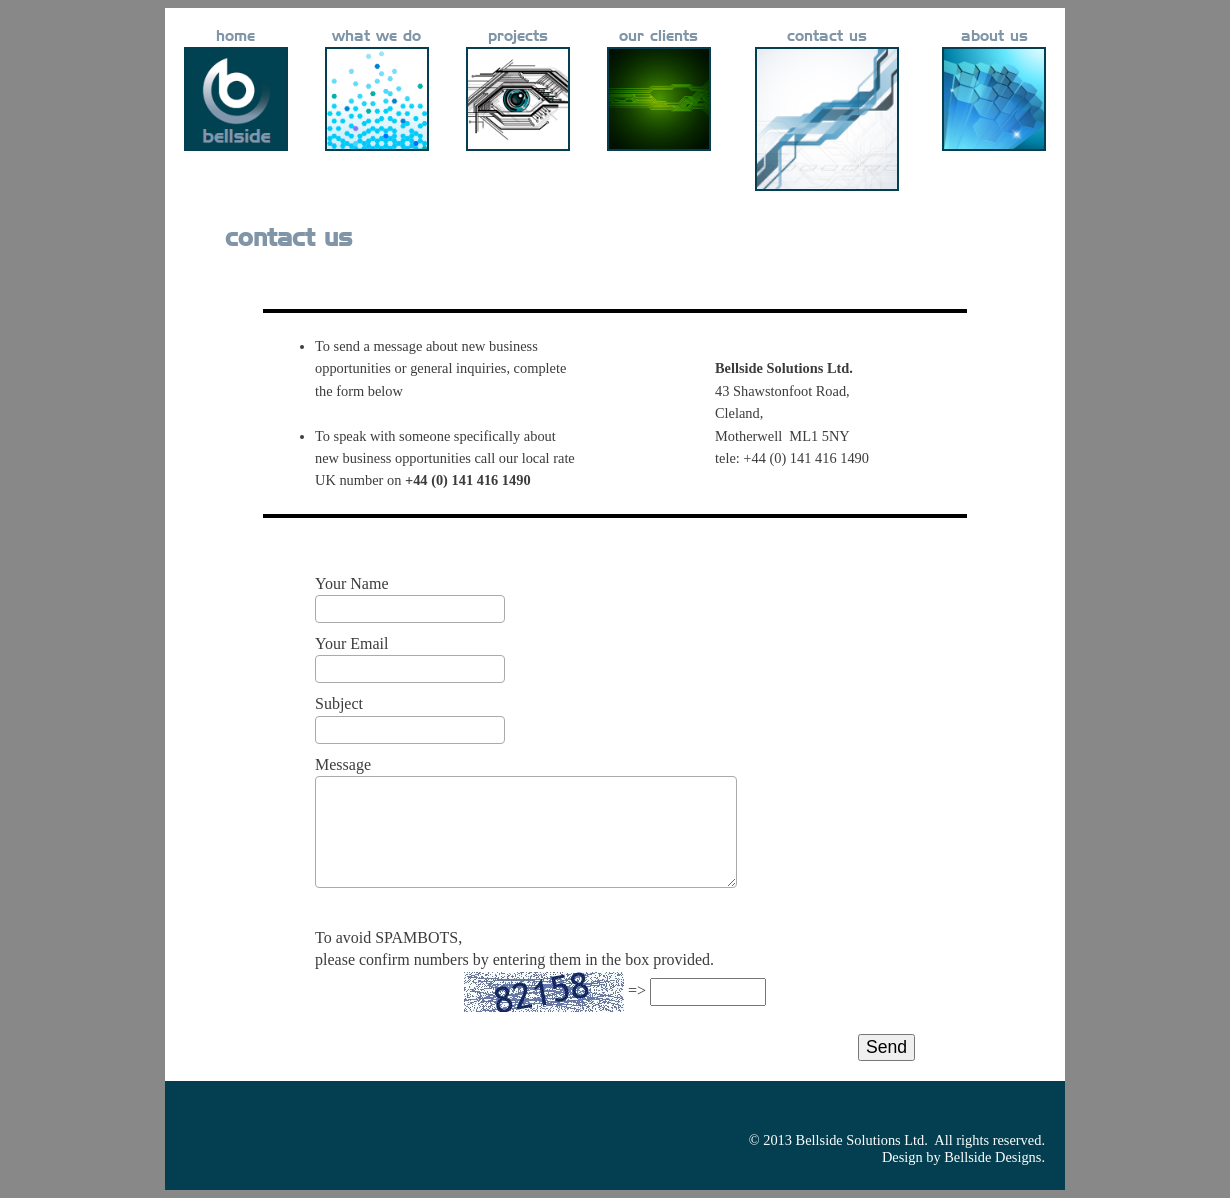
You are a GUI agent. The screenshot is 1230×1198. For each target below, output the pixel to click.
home (235, 36)
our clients (658, 36)
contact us (827, 36)
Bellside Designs (992, 1157)
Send (886, 1047)
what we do (376, 36)
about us (994, 36)
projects (518, 36)
